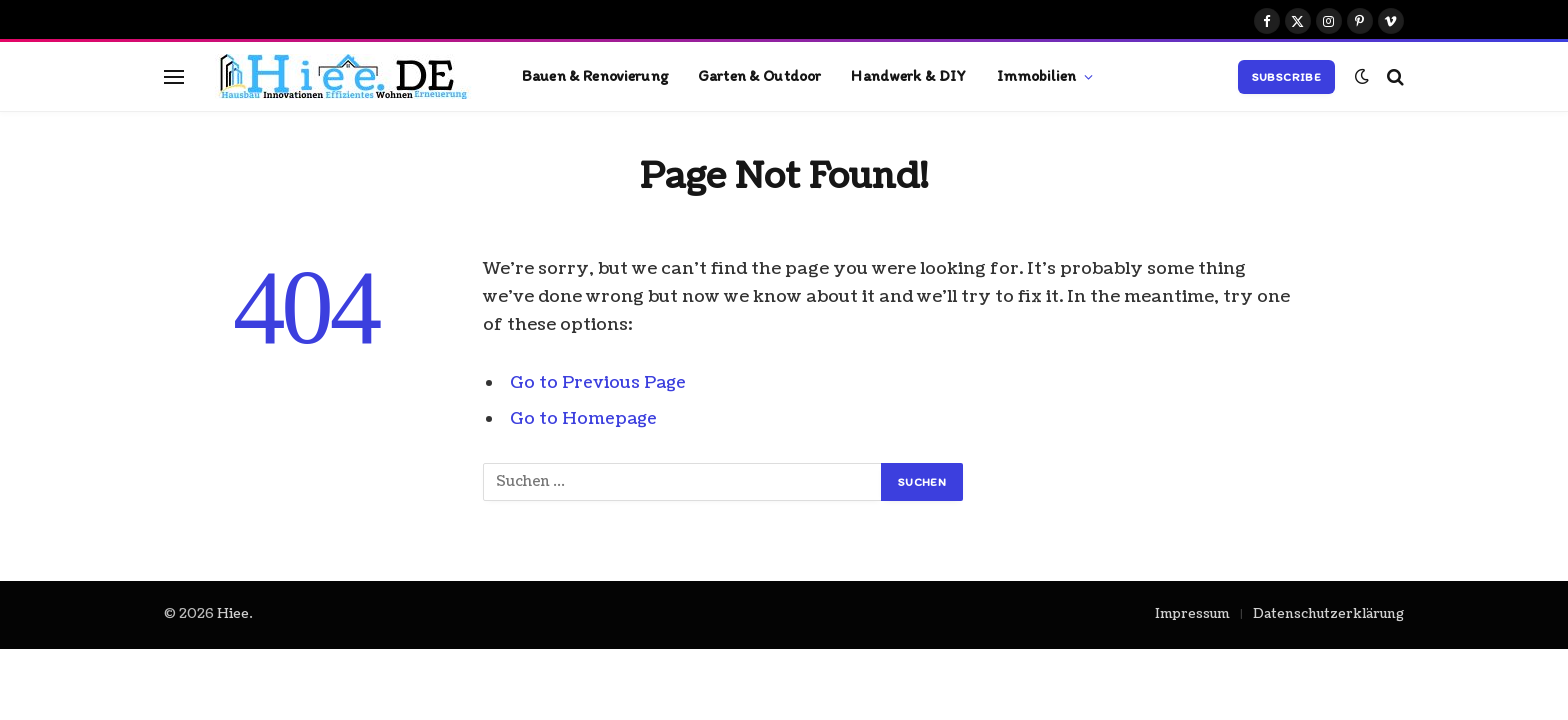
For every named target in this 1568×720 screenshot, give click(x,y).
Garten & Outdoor (759, 75)
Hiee (233, 614)
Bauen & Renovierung (595, 75)
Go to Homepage (584, 418)
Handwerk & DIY (908, 75)
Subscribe (1286, 77)
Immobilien (1037, 75)
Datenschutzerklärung (1328, 614)
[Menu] (174, 76)
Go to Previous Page (599, 382)
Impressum (1192, 614)
